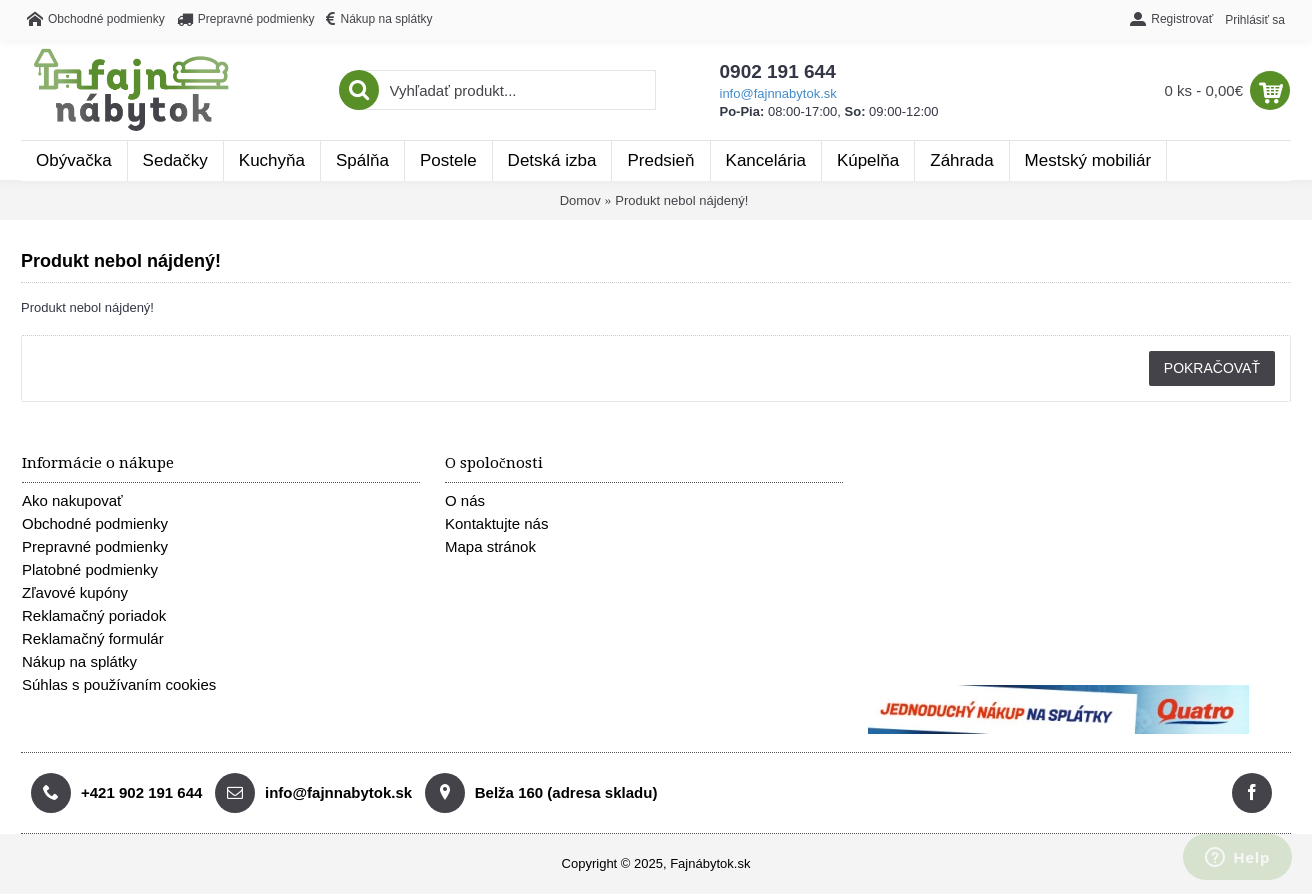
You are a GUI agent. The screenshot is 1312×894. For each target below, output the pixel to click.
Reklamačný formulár (93, 638)
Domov (580, 200)
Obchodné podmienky (95, 523)
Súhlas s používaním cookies (119, 684)
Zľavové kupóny (75, 592)
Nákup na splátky (79, 661)
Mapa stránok (490, 546)
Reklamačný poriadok (94, 615)
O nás (465, 500)
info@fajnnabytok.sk (778, 93)
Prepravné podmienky (95, 546)
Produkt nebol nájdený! (681, 200)
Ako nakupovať (72, 500)
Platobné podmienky (90, 569)
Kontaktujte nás (496, 523)
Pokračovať (1212, 368)
